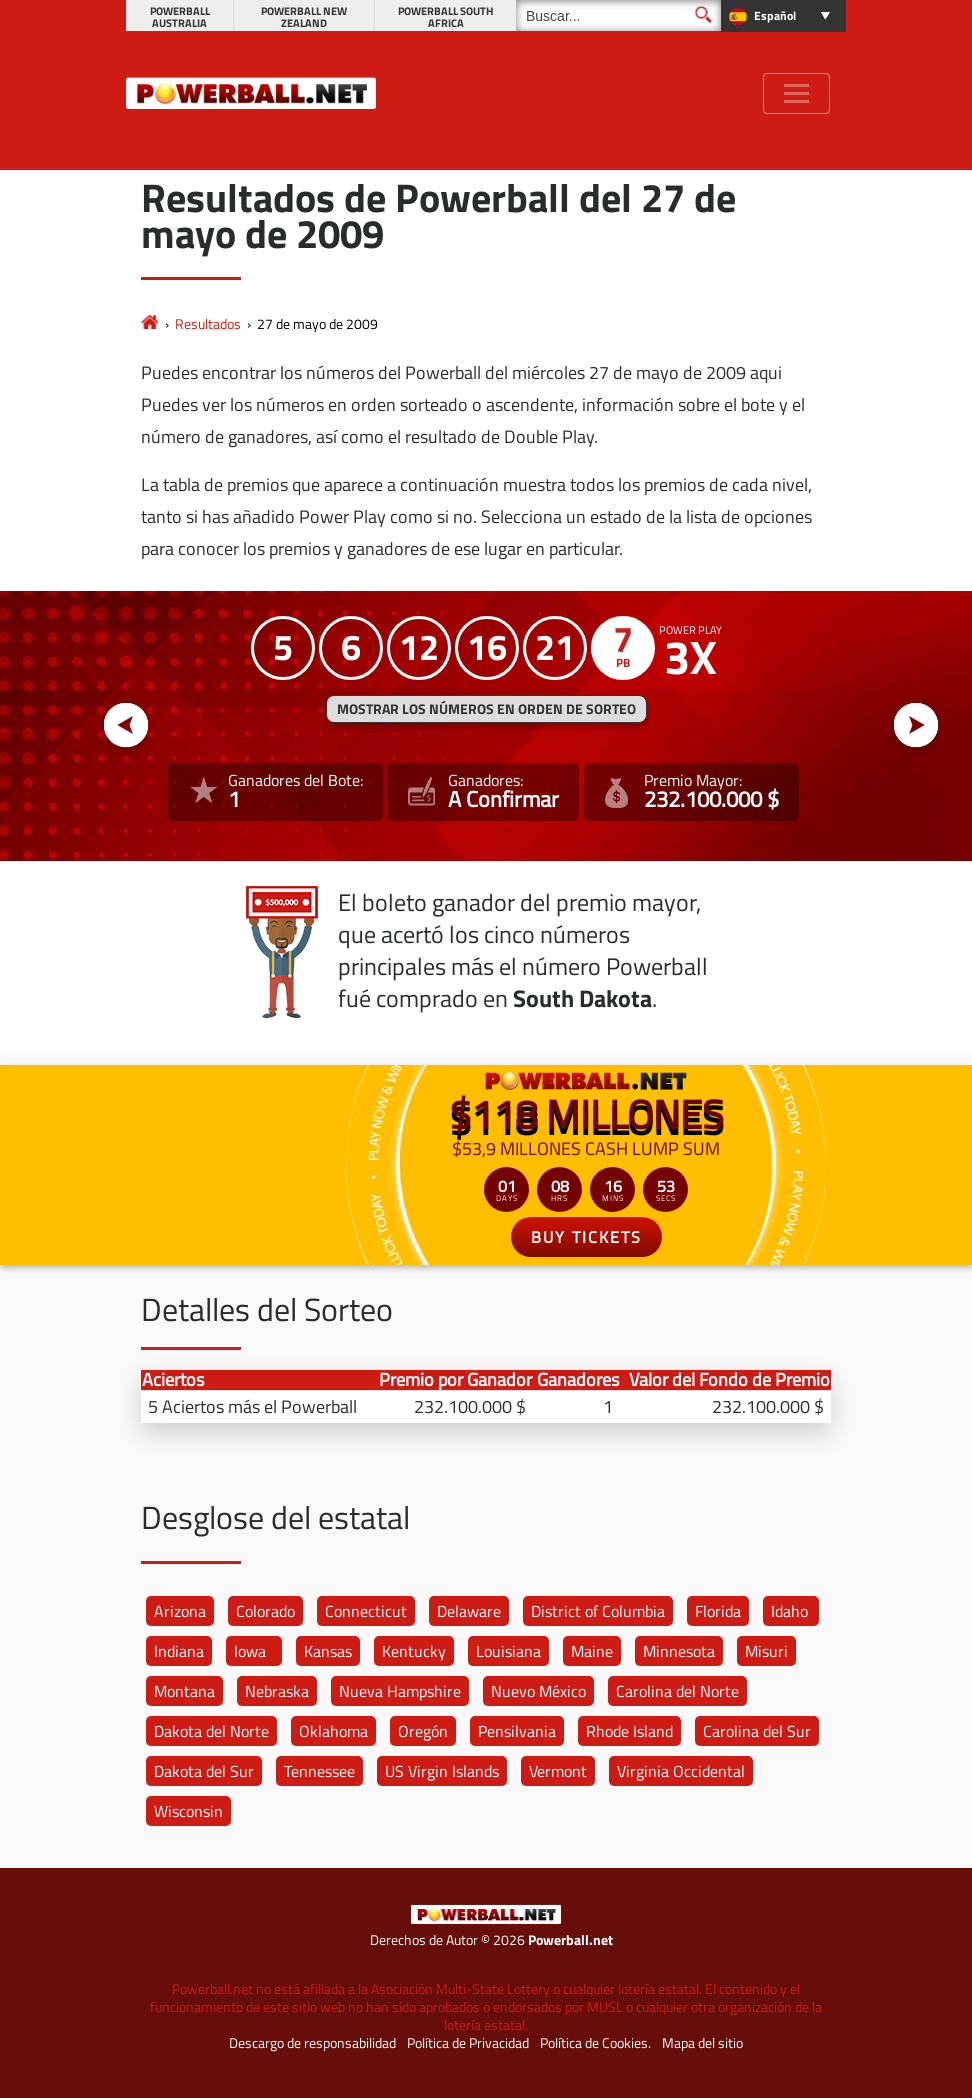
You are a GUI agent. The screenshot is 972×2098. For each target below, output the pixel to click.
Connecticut (366, 1611)
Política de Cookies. (595, 2043)
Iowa (250, 1651)
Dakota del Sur (204, 1771)
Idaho (789, 1611)
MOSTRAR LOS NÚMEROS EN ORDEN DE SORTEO (486, 709)
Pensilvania (517, 1731)
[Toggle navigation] (796, 93)
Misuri (766, 1651)
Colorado (265, 1611)
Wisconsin (188, 1811)
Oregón (423, 1731)
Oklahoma (333, 1731)
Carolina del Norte (677, 1691)
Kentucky (414, 1651)
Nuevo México (538, 1691)
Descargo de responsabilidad (312, 2043)
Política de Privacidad (468, 2043)
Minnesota (679, 1651)
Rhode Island (629, 1731)
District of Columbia (598, 1611)
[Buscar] (618, 15)
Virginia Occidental (681, 1771)
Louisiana (508, 1651)
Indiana (179, 1651)
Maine (592, 1651)
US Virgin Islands (442, 1771)
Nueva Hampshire (400, 1691)
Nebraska (277, 1691)
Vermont (558, 1771)
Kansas (328, 1651)
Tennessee (319, 1771)
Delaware (469, 1611)
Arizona (180, 1611)
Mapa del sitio (702, 2043)
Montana (184, 1691)
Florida (718, 1611)
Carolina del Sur (757, 1731)
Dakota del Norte (211, 1731)
